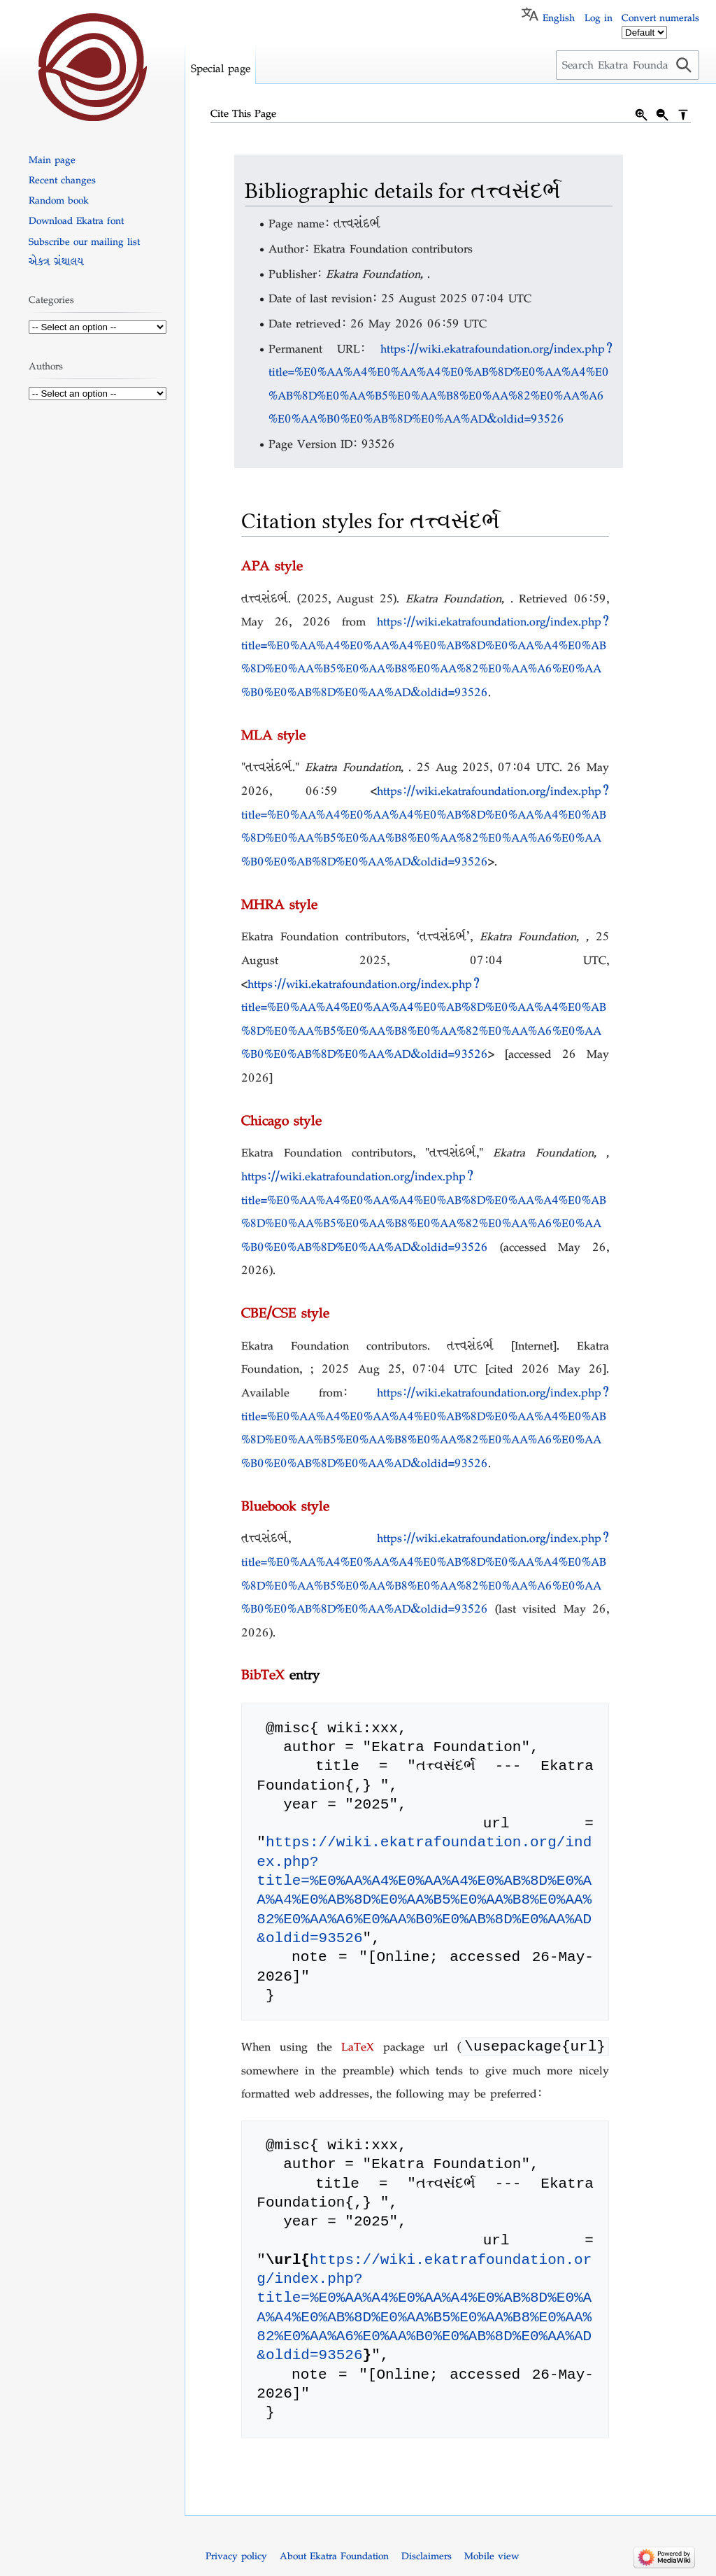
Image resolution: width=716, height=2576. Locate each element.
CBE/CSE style (285, 1312)
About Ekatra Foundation (334, 2557)
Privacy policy (236, 2557)
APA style (272, 565)
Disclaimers (426, 2557)
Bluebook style (285, 1505)
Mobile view (491, 2557)
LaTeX (357, 2048)
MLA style (273, 734)
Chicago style (281, 1120)
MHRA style (279, 904)
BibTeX (263, 1674)
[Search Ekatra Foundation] (627, 65)
